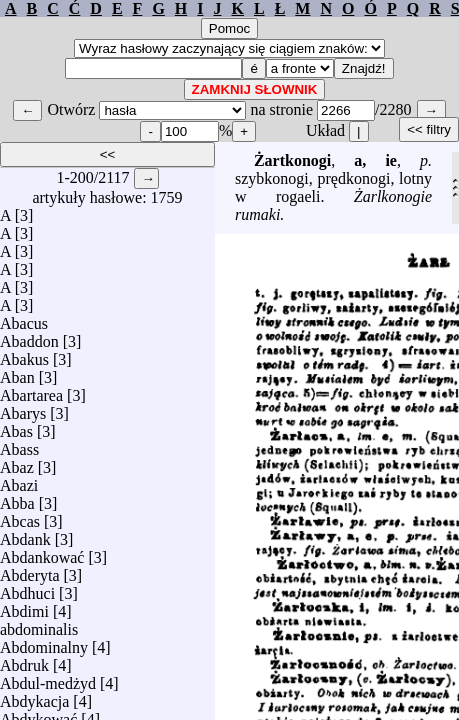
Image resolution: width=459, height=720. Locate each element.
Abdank (25, 534)
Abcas (20, 516)
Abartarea (31, 390)
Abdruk (24, 660)
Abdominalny (44, 642)
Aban (17, 372)
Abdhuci (27, 588)
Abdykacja (34, 696)
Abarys (23, 408)
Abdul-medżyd (48, 678)
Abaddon (29, 336)
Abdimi (24, 606)
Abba (17, 498)
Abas (16, 426)
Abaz (17, 462)
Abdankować (42, 552)
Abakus (24, 354)
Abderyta (30, 570)
